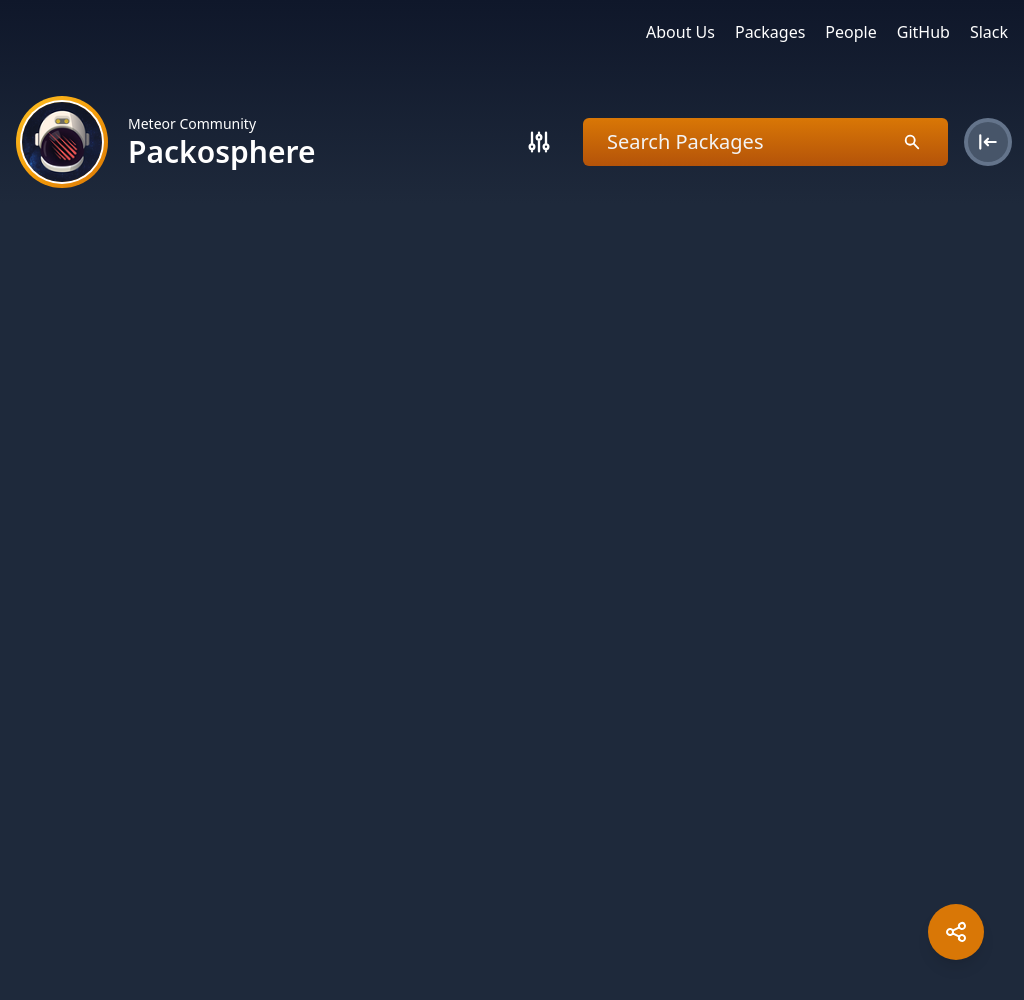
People (850, 32)
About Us (680, 32)
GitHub (923, 32)
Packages (770, 32)
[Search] (539, 142)
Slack (989, 32)
